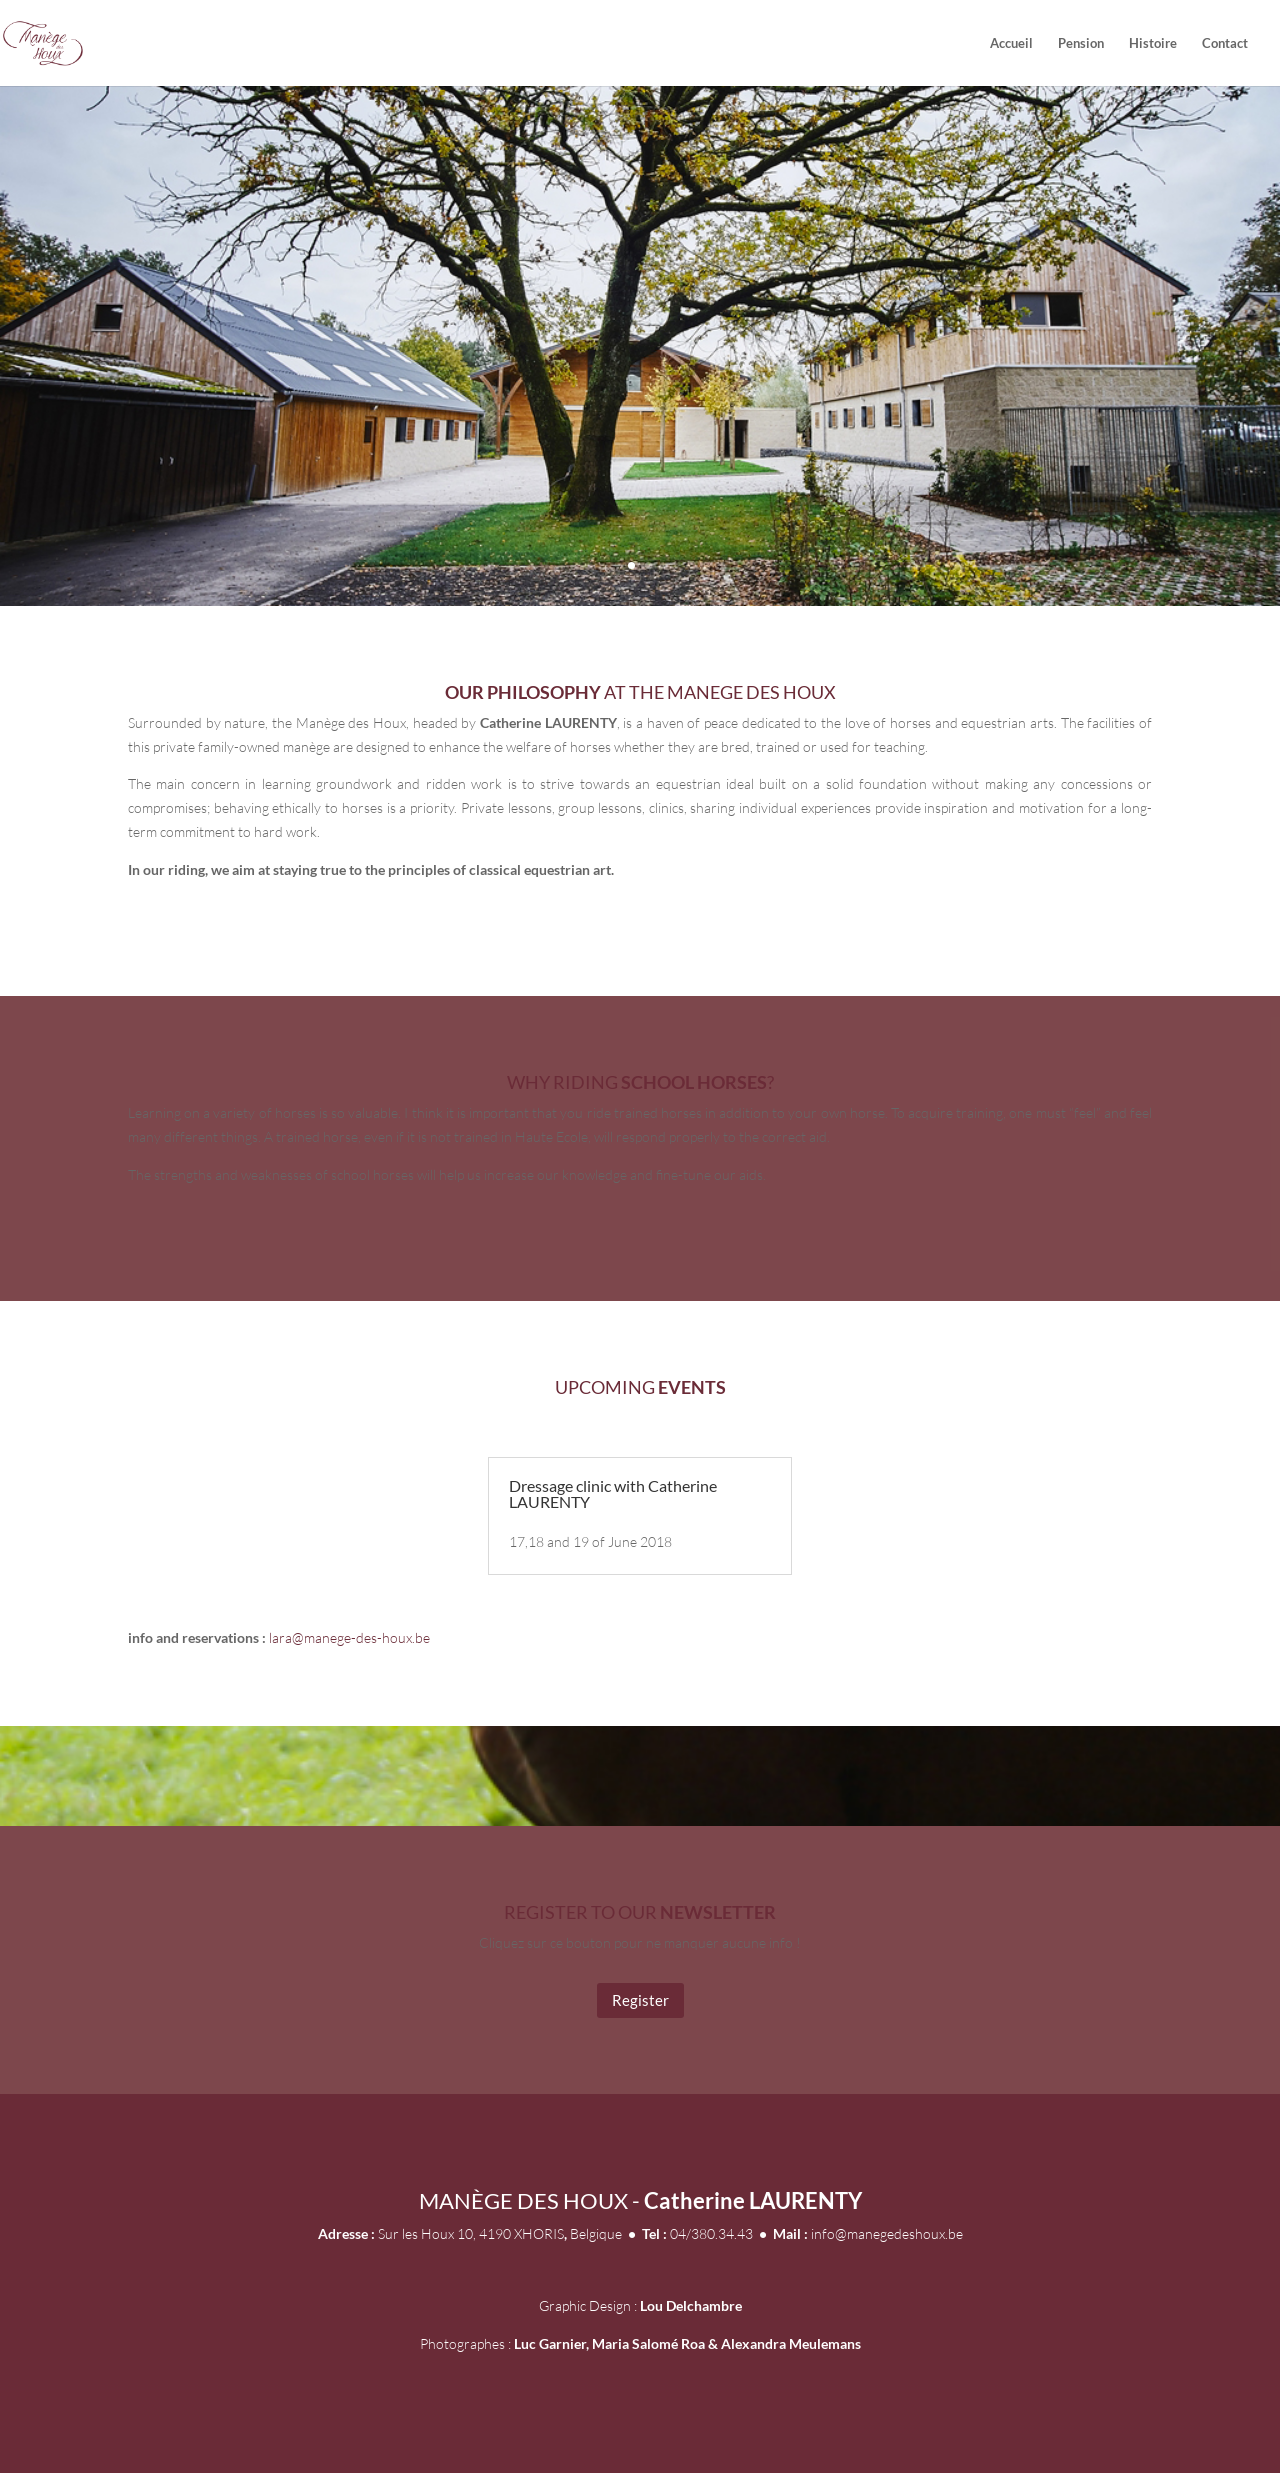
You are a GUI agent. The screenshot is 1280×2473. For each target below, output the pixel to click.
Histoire (1153, 43)
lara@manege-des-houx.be (349, 1637)
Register (640, 2000)
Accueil (1011, 43)
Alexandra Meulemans (791, 2343)
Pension (1081, 43)
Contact (1225, 43)
